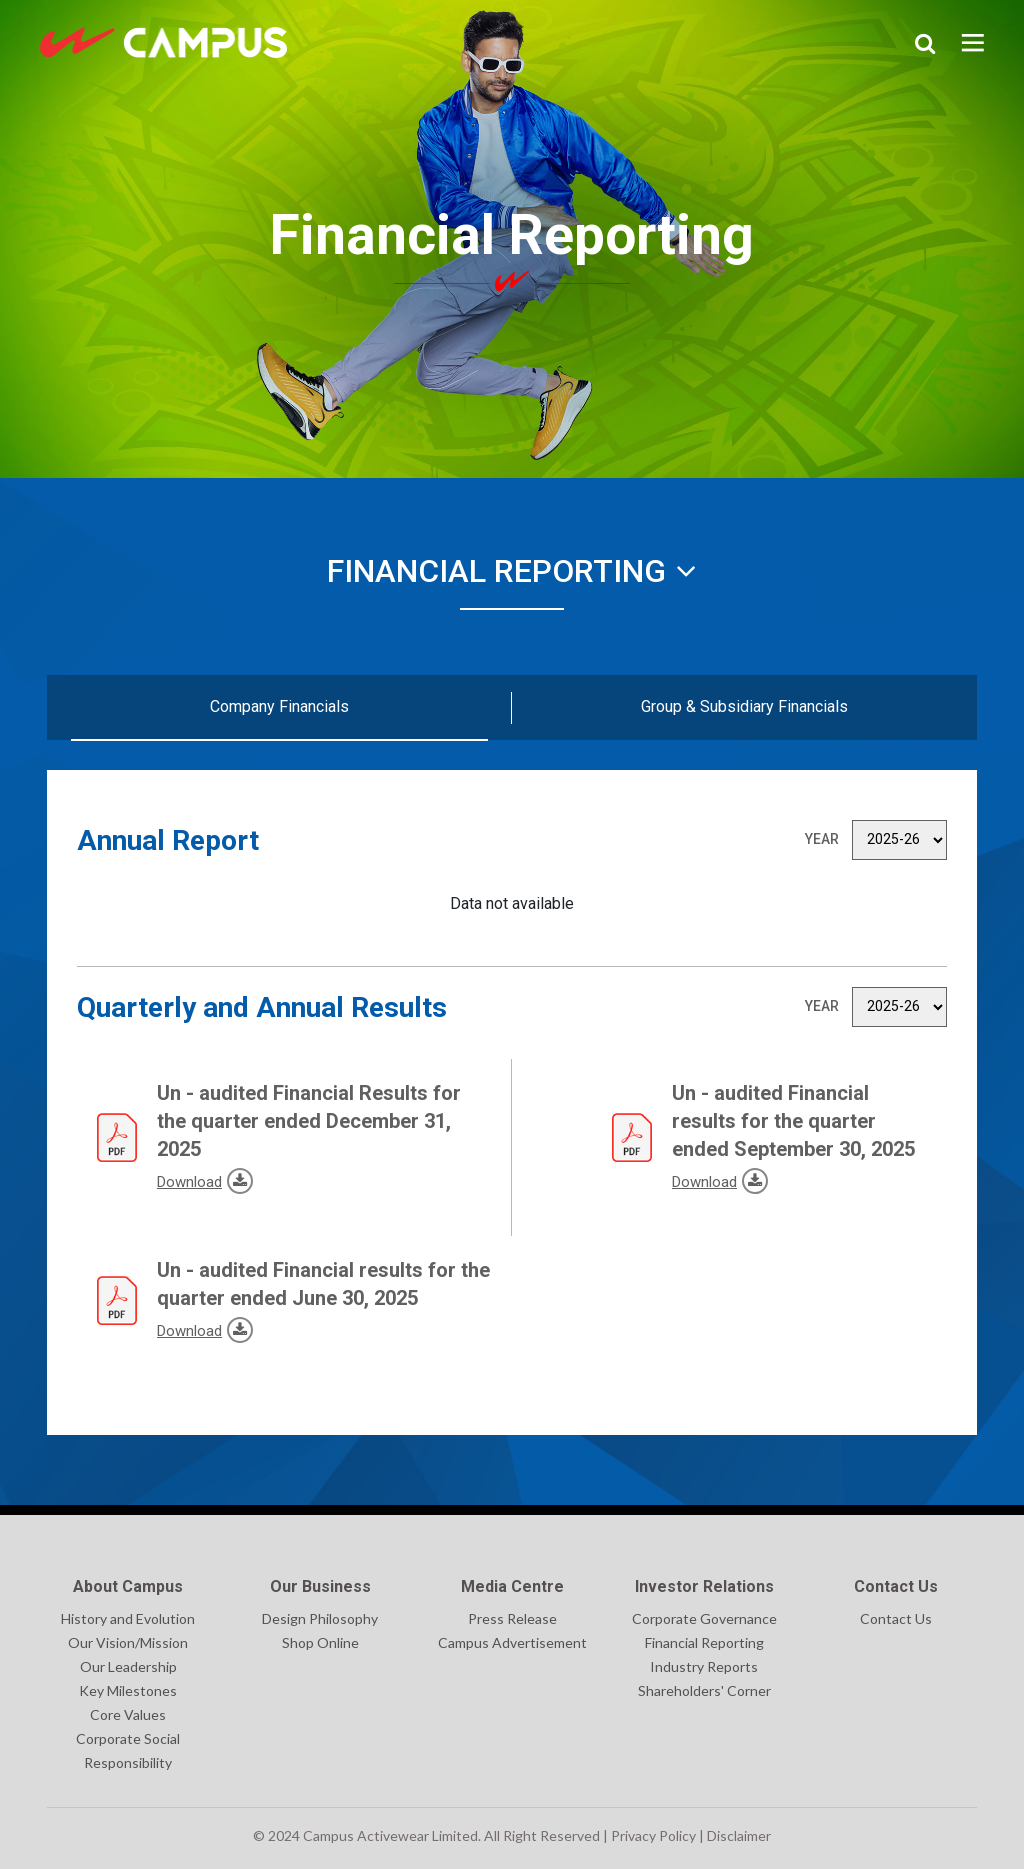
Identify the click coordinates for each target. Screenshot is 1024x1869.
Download (159, 1179)
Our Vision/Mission (128, 1642)
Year (822, 839)
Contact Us (896, 1618)
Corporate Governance (704, 1618)
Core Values (128, 1714)
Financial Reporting (512, 571)
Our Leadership (128, 1666)
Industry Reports (704, 1666)
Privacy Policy (653, 1835)
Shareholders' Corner (704, 1690)
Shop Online (320, 1642)
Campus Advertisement (512, 1642)
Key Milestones (128, 1690)
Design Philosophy (320, 1618)
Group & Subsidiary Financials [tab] (744, 706)
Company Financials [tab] (279, 706)
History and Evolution (128, 1618)
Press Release (512, 1618)
